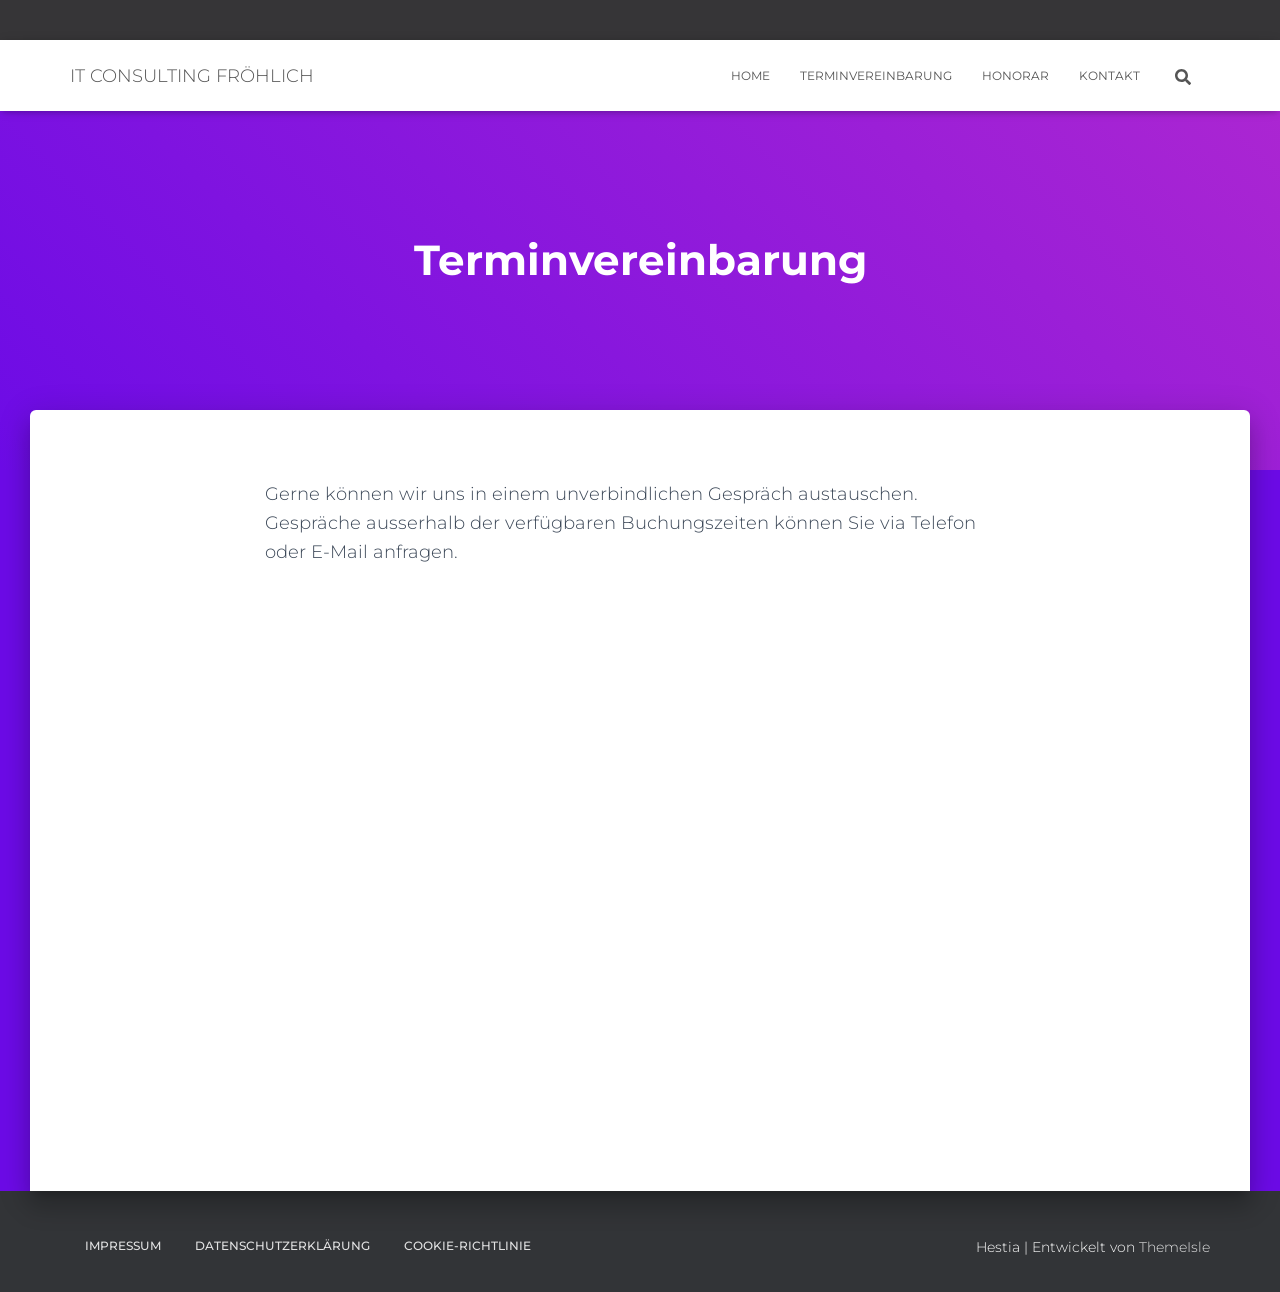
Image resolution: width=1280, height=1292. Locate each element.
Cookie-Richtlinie (467, 1245)
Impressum (123, 1245)
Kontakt (1109, 75)
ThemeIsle (1174, 1247)
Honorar (1015, 75)
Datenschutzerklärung (282, 1245)
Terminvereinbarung (876, 75)
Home (750, 75)
